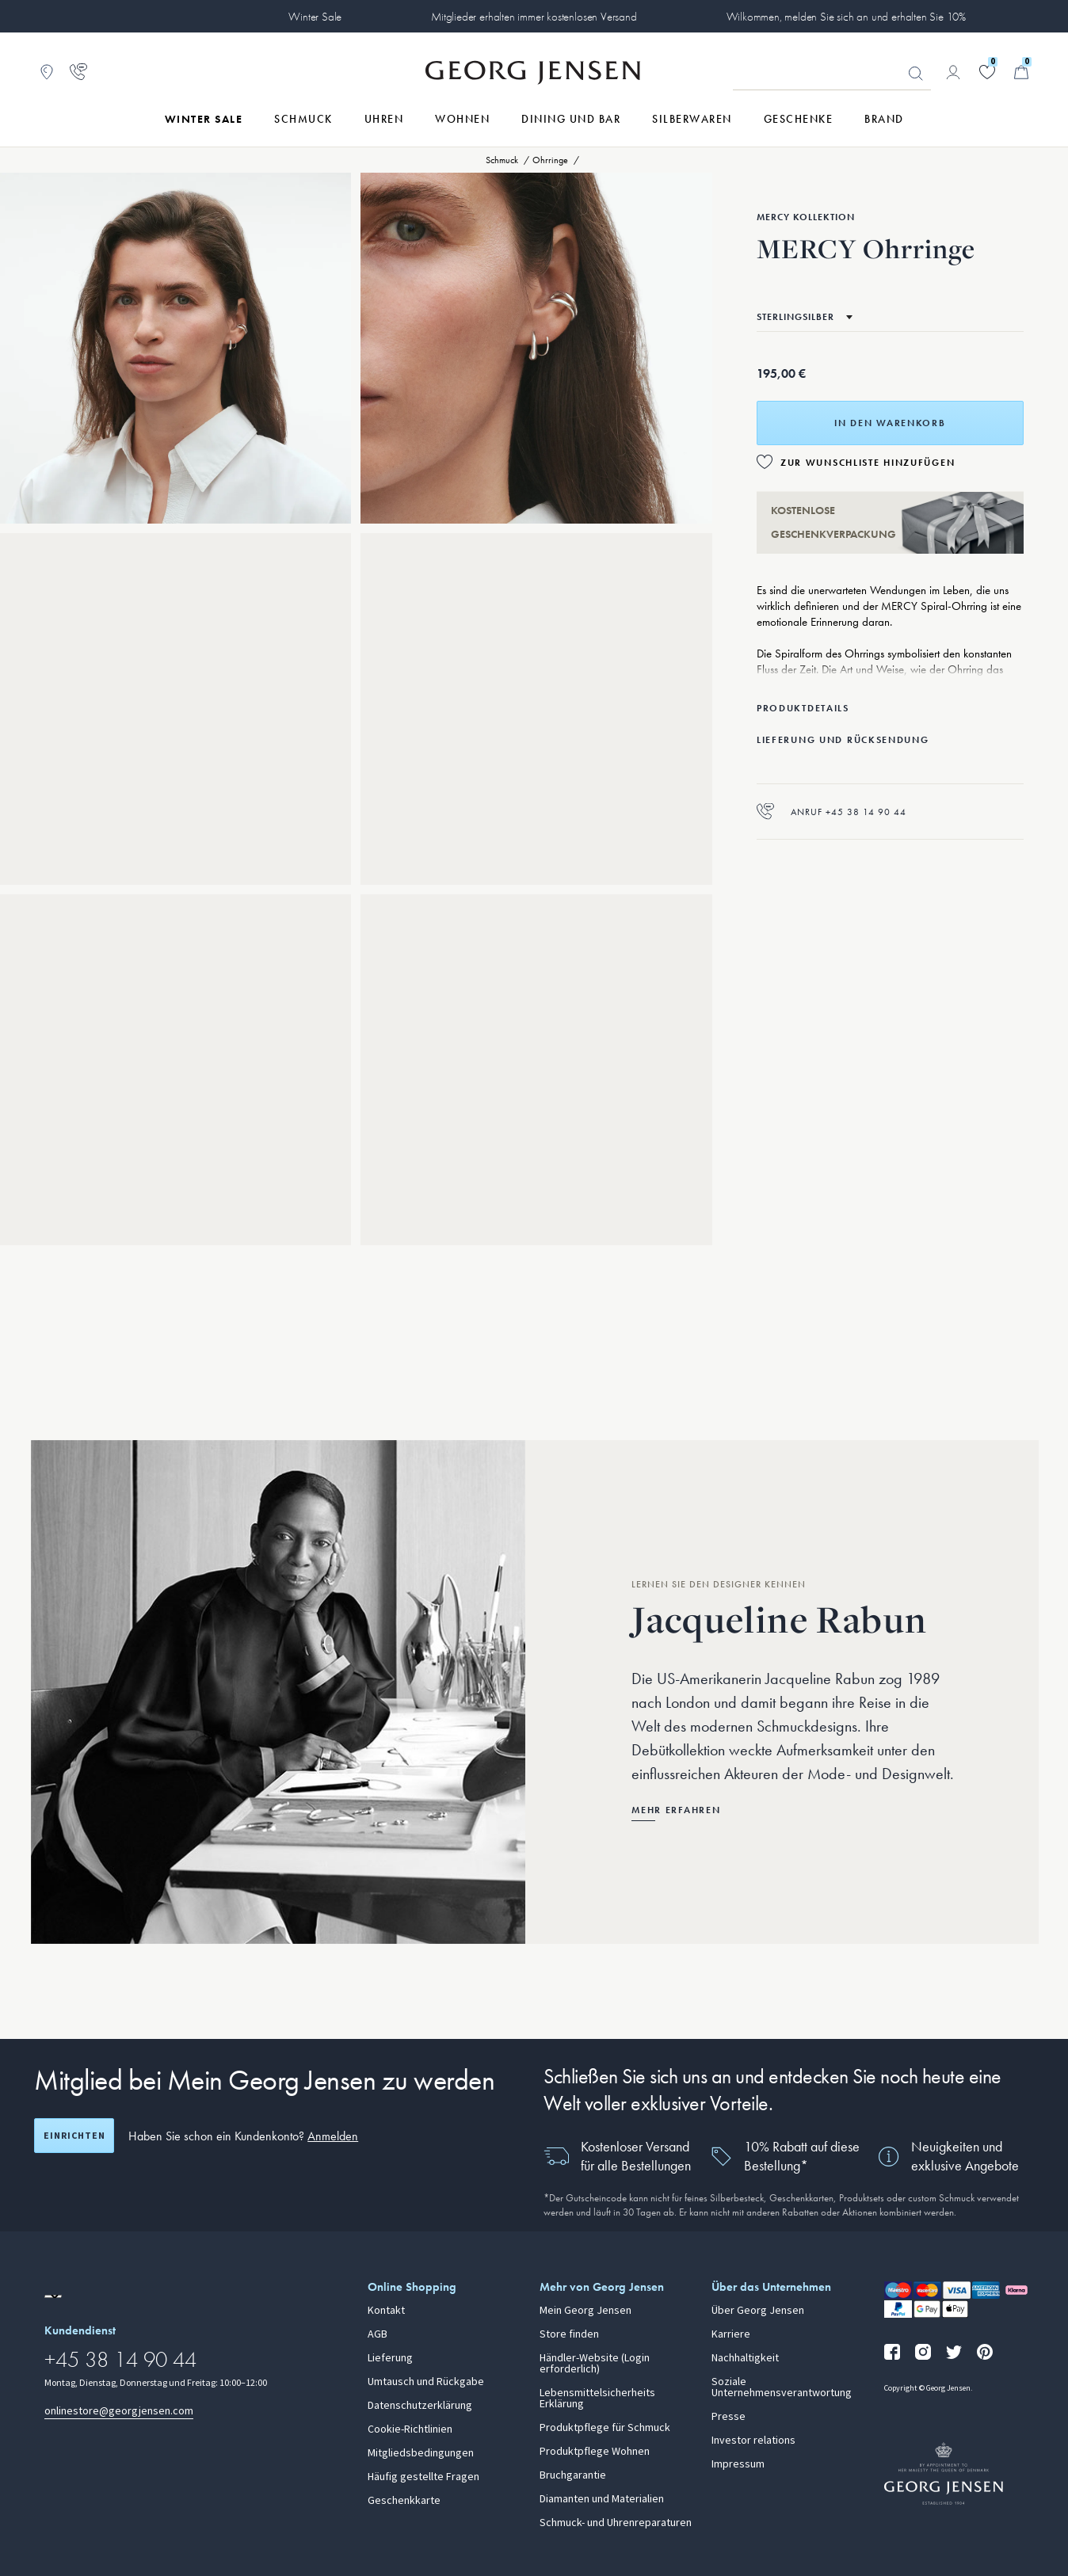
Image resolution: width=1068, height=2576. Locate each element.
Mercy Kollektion (806, 217)
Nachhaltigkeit (745, 2358)
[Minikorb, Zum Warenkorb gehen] (1021, 72)
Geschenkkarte (404, 2500)
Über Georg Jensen (757, 2310)
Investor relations (753, 2440)
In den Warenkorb (889, 423)
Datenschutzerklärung (420, 2405)
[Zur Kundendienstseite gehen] (78, 72)
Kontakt (386, 2310)
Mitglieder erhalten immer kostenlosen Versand (533, 17)
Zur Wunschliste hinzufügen (867, 462)
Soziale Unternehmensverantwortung (781, 2387)
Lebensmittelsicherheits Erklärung (597, 2398)
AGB (377, 2334)
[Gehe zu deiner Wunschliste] (987, 72)
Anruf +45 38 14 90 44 (831, 811)
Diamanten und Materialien (602, 2499)
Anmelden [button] (332, 2136)
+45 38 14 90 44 (120, 2359)
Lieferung (390, 2358)
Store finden (569, 2334)
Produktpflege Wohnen (595, 2451)
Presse (728, 2416)
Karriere (730, 2334)
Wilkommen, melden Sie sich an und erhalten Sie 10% (847, 17)
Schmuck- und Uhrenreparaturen (616, 2522)
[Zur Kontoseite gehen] (953, 72)
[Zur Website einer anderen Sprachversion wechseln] (53, 2296)
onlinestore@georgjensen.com (118, 2410)
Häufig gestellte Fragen (423, 2477)
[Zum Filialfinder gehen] (46, 72)
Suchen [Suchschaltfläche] (916, 74)
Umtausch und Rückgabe (426, 2381)
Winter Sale (314, 17)
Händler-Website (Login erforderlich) (595, 2364)
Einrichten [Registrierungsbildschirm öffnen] (74, 2135)
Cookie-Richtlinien (410, 2429)
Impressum (738, 2464)
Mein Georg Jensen (585, 2310)
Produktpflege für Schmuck (605, 2427)
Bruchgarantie (573, 2475)
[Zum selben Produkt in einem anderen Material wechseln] (804, 317)
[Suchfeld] (832, 72)
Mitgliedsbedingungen (421, 2453)
